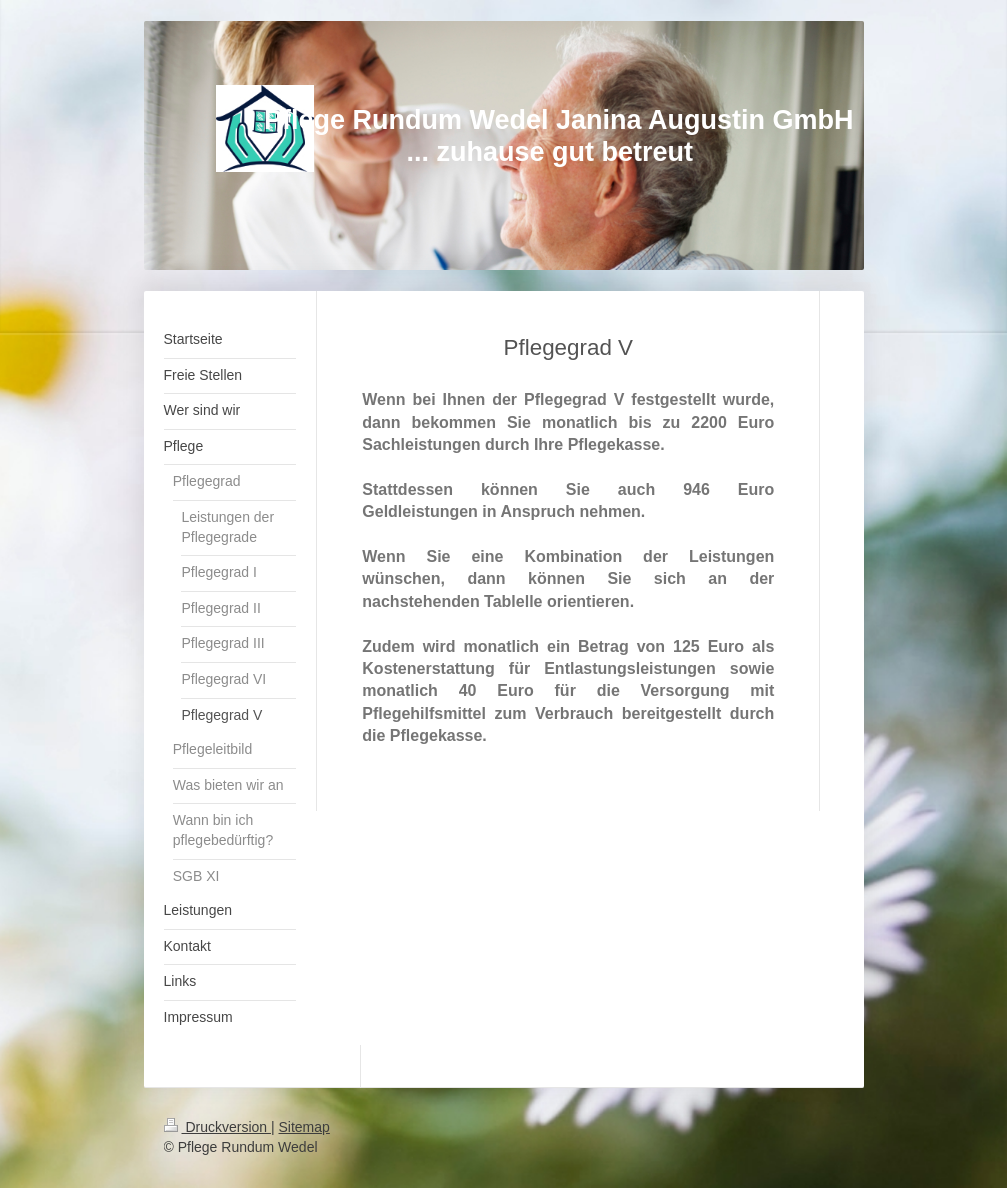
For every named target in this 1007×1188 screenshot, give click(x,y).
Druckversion (217, 1127)
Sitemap (304, 1127)
